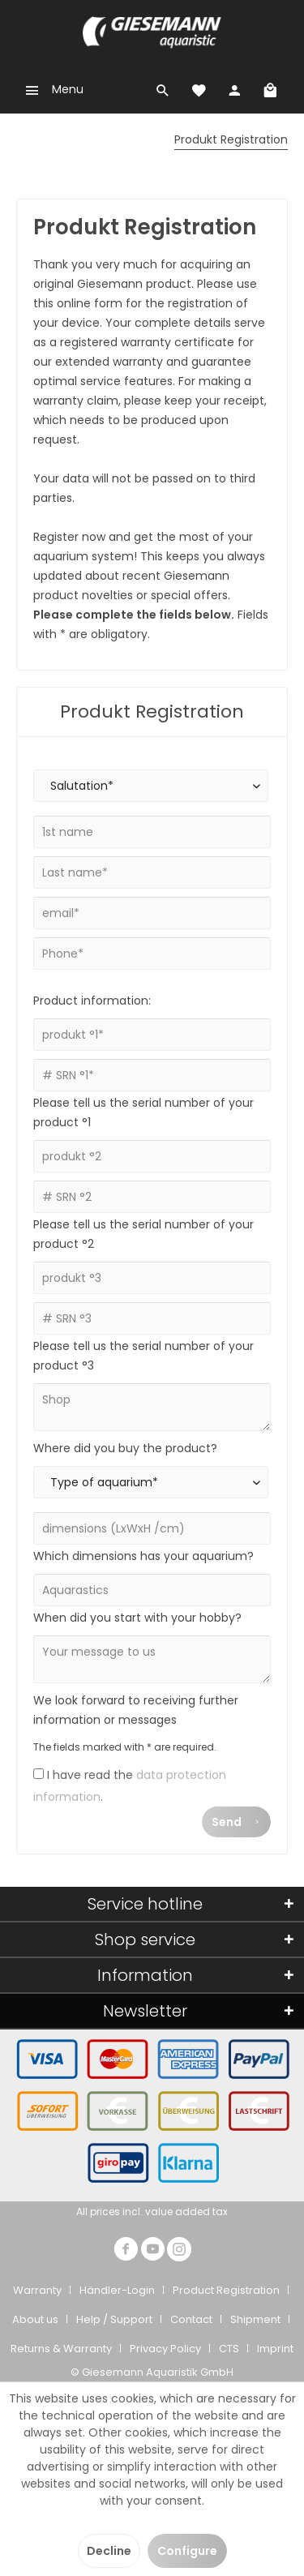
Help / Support (114, 2319)
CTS (229, 2348)
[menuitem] (49, 89)
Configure (187, 2551)
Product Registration (226, 2290)
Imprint (275, 2348)
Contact (191, 2319)
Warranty (37, 2290)
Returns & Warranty (61, 2348)
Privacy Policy (165, 2348)
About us (35, 2319)
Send (236, 1819)
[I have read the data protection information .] (38, 1773)
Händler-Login (117, 2290)
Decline (109, 2551)
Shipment (255, 2319)
